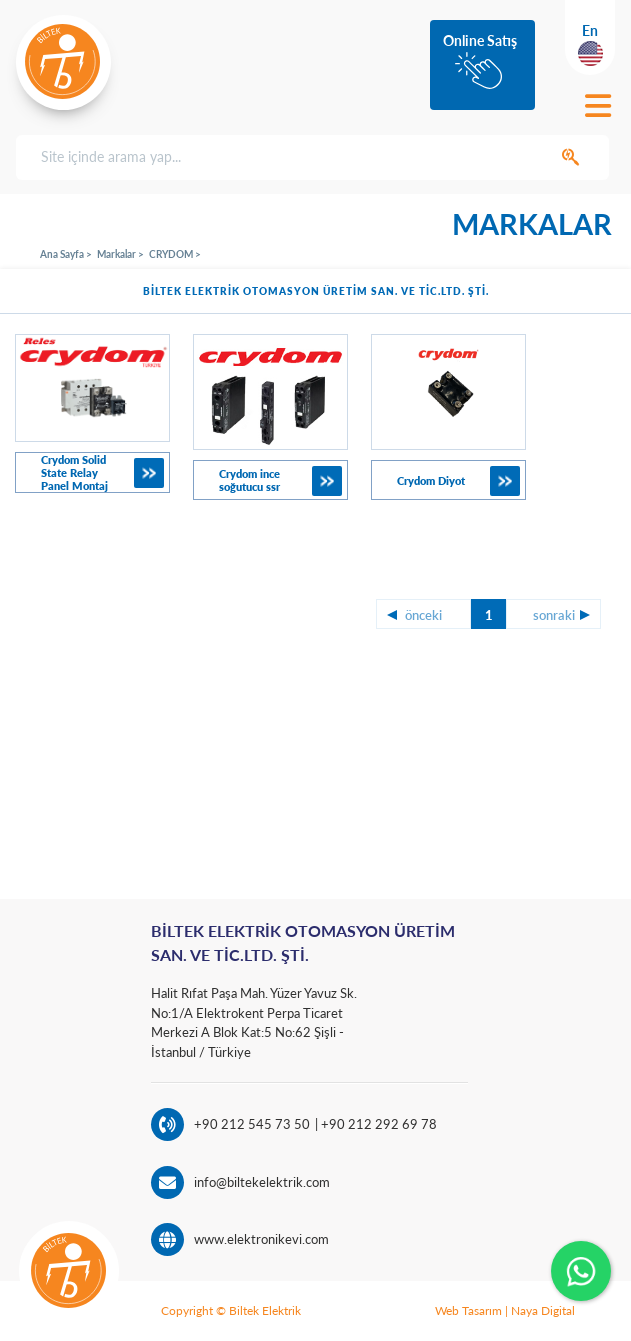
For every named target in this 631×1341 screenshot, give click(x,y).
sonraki (554, 615)
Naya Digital (543, 1310)
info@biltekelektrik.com (262, 1182)
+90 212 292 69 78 (377, 1124)
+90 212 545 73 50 (252, 1124)
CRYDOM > (175, 254)
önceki (423, 615)
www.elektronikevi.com (261, 1239)
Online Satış (480, 40)
